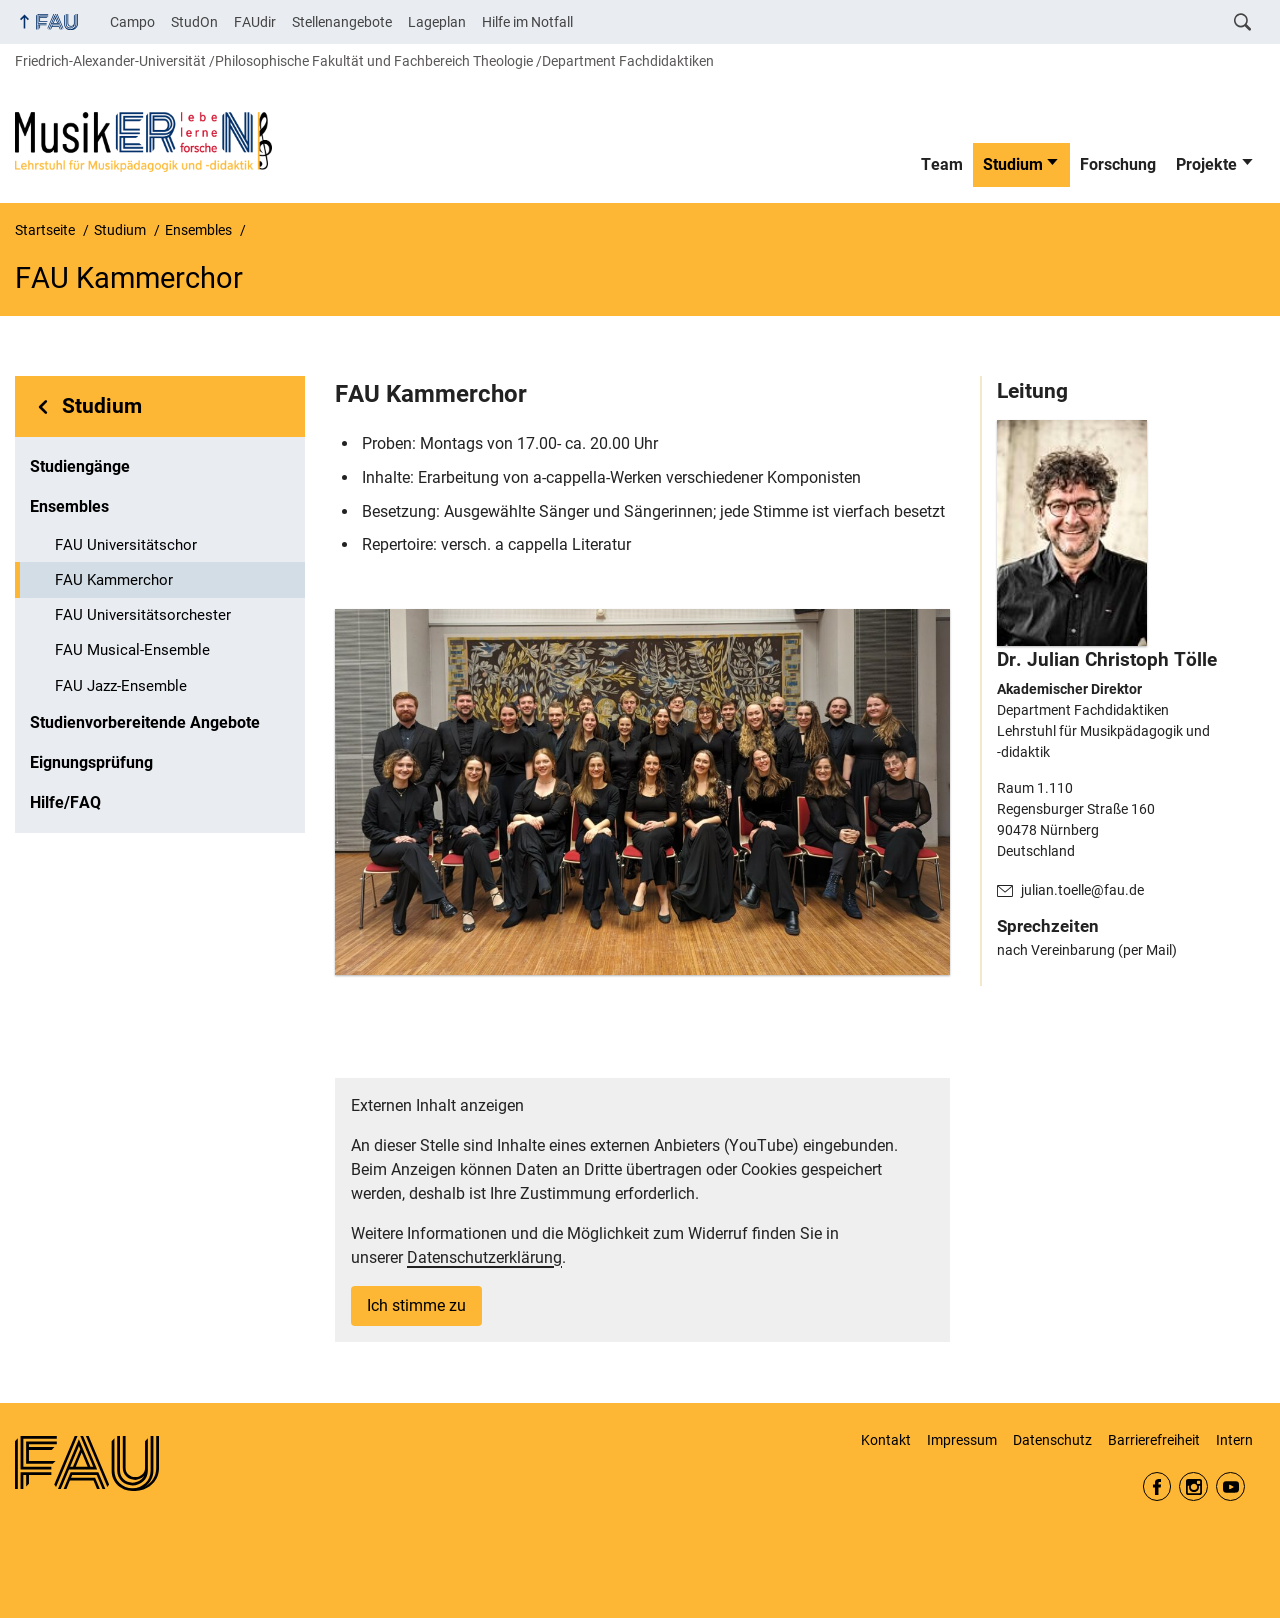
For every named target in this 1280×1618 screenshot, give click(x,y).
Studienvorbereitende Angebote (145, 722)
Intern (1234, 1440)
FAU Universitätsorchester (143, 615)
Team (942, 164)
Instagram (1193, 1486)
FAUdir (255, 22)
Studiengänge (80, 466)
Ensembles (69, 506)
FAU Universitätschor (126, 545)
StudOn (194, 22)
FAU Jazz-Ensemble (121, 686)
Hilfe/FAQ (65, 802)
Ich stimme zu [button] (416, 1305)
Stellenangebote (342, 22)
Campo (132, 22)
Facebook (1157, 1486)
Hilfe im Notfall (527, 22)
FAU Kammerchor (114, 580)
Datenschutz (1052, 1440)
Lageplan (437, 22)
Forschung (1118, 164)
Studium (1013, 164)
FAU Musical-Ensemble (132, 650)
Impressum (962, 1440)
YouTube (1230, 1486)
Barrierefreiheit (1154, 1440)
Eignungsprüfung (91, 762)
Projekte (1206, 164)
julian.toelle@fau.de (1082, 890)
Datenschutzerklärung (484, 1257)
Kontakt (886, 1440)
